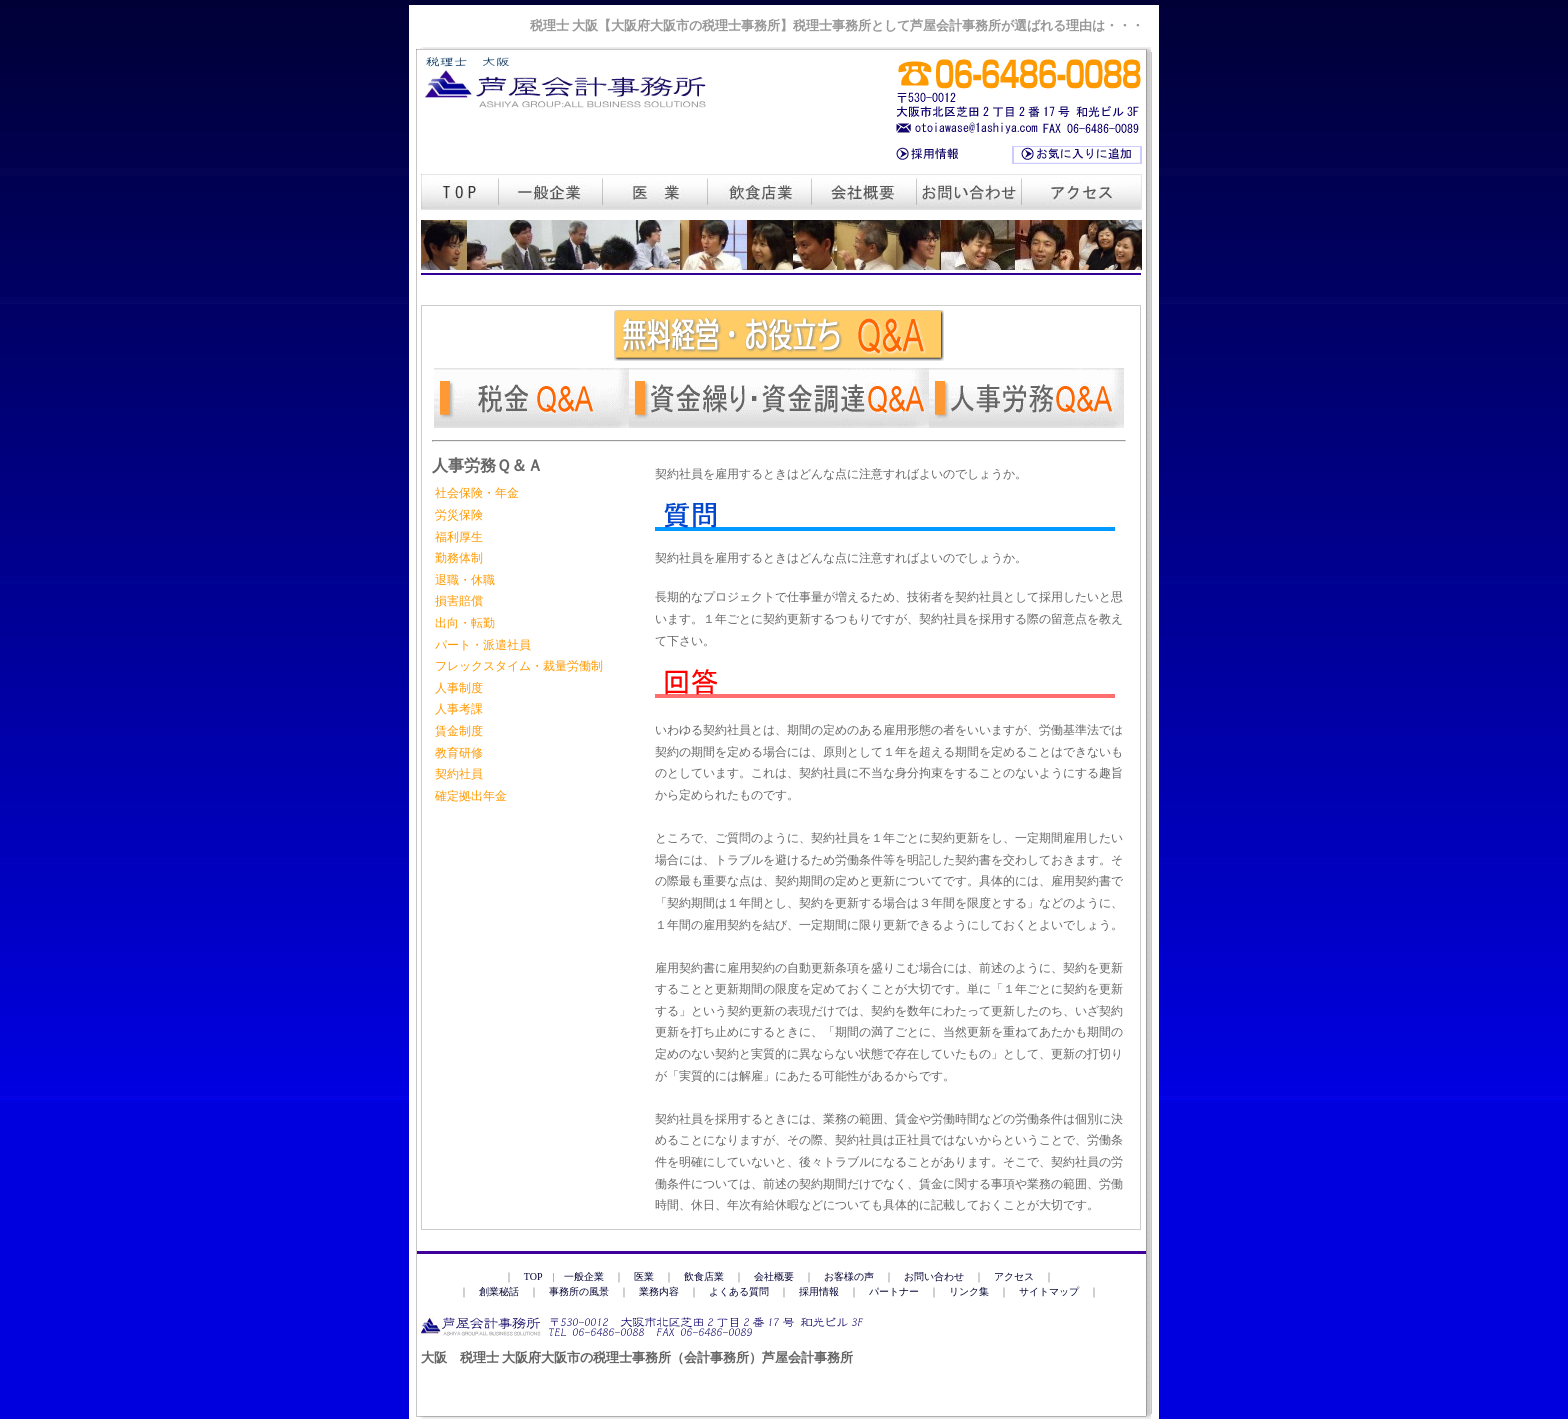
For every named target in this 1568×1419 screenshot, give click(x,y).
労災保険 (459, 515)
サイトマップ (1049, 1291)
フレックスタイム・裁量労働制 (519, 666)
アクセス (1014, 1276)
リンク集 (969, 1291)
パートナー (894, 1291)
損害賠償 (459, 601)
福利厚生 (459, 537)
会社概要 (774, 1276)
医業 (644, 1276)
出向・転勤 (465, 623)
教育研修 (459, 753)
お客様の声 (849, 1276)
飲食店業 (704, 1276)
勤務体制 (459, 558)
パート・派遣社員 (483, 645)
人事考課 (459, 709)
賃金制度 (459, 731)
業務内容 (659, 1291)
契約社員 (459, 774)
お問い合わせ (934, 1276)
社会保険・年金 (477, 493)
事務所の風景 (579, 1291)
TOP (533, 1276)
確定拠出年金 (471, 796)
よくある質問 (739, 1291)
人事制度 (459, 688)
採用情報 (819, 1291)
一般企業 (584, 1276)
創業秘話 (499, 1291)
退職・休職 (465, 580)
